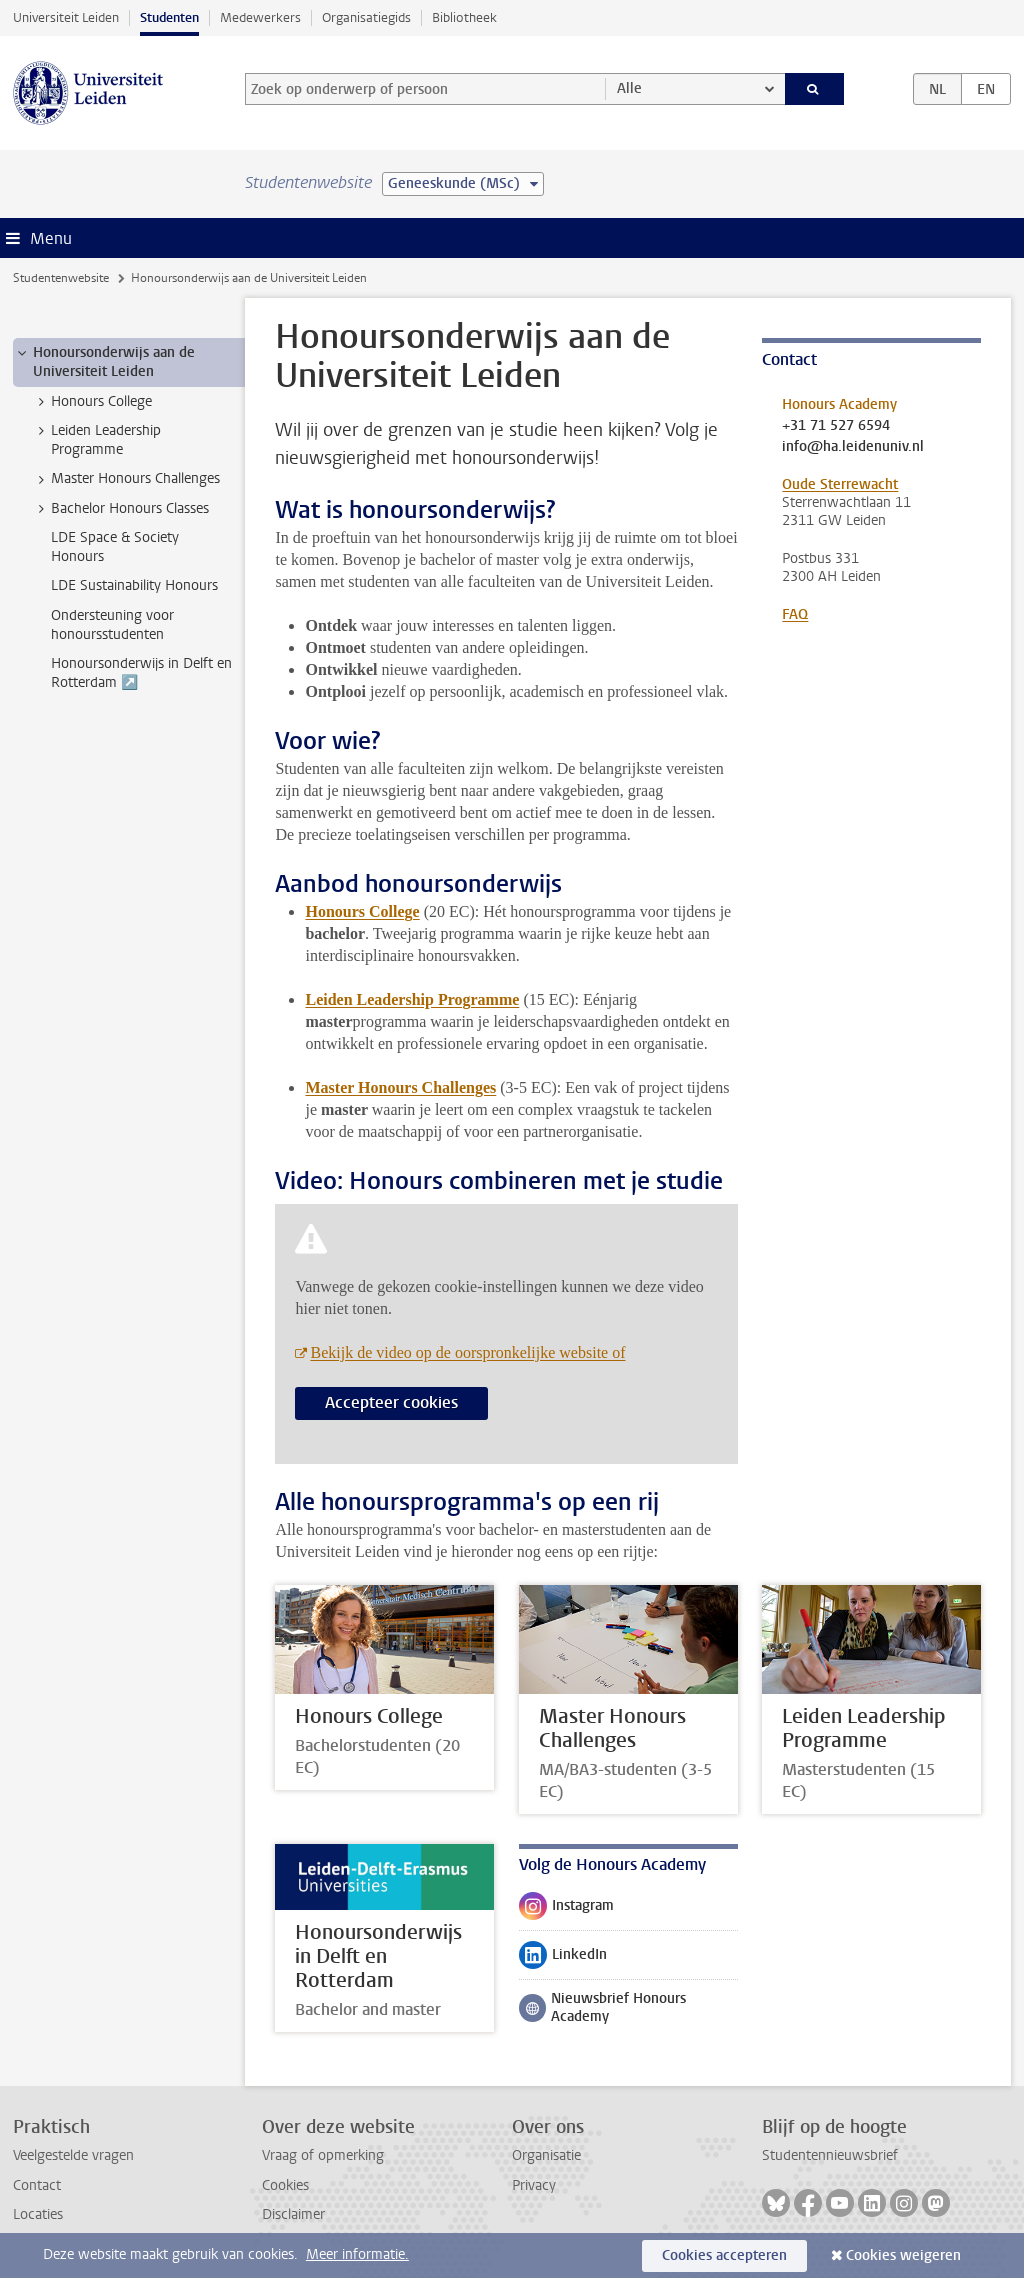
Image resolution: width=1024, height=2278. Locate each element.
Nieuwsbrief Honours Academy (602, 2007)
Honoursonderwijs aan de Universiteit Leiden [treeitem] (104, 362)
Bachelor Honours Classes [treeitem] (120, 509)
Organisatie (546, 2155)
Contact (37, 2185)
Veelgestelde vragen (73, 2155)
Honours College (362, 911)
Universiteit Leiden (66, 17)
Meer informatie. (357, 2254)
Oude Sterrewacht (840, 484)
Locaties (38, 2214)
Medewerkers (260, 17)
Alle (629, 88)
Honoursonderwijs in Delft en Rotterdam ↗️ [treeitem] (141, 673)
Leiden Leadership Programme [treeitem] (96, 440)
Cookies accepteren (724, 2255)
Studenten (169, 17)
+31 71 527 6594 (836, 426)
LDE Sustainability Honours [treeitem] (134, 585)
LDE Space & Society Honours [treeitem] (115, 547)
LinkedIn (563, 1959)
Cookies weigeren (903, 2255)
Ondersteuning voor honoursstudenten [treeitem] (112, 625)
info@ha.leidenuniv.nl (853, 447)
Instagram (566, 1910)
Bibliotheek (464, 17)
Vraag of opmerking (323, 2155)
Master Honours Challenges (400, 1087)
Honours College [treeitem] (92, 402)
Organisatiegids (366, 17)
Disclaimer (293, 2214)
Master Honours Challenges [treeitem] (126, 479)
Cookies (285, 2185)
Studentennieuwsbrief (830, 2155)
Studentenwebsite (61, 278)
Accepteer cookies (391, 1402)
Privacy (534, 2185)
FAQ (795, 614)
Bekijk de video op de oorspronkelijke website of (467, 1352)
